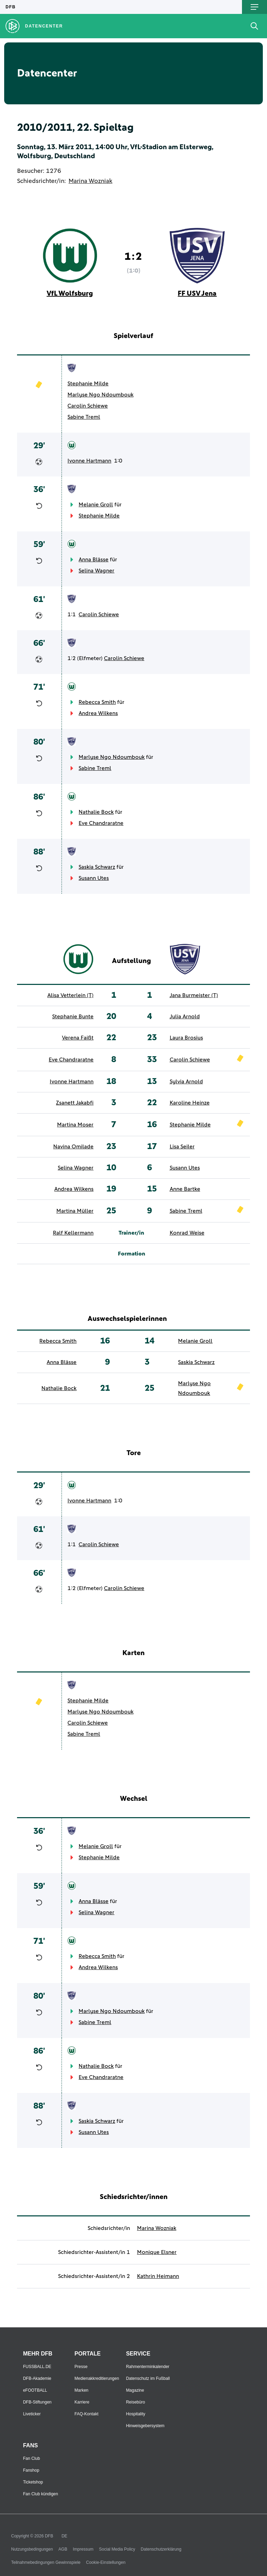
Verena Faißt (78, 1038)
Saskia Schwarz (97, 867)
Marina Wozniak (90, 181)
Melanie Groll (96, 504)
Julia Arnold (185, 1016)
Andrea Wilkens (98, 713)
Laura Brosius (186, 1038)
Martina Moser (75, 1124)
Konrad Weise (187, 1233)
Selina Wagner (96, 570)
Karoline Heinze (190, 1103)
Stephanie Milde (87, 383)
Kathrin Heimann (158, 2276)
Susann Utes (94, 878)
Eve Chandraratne (101, 823)
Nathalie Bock (96, 812)
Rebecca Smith (97, 702)
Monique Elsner (157, 2252)
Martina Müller (75, 1211)
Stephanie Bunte (73, 1016)
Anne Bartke (185, 1189)
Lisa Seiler (182, 1146)
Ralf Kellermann (73, 1233)
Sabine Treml (83, 417)
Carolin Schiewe (87, 406)
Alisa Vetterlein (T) (70, 995)
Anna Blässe (93, 559)
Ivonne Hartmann (89, 461)
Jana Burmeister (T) (194, 995)
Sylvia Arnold (186, 1081)
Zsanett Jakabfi (75, 1103)
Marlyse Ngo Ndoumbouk (100, 395)
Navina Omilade (73, 1146)
